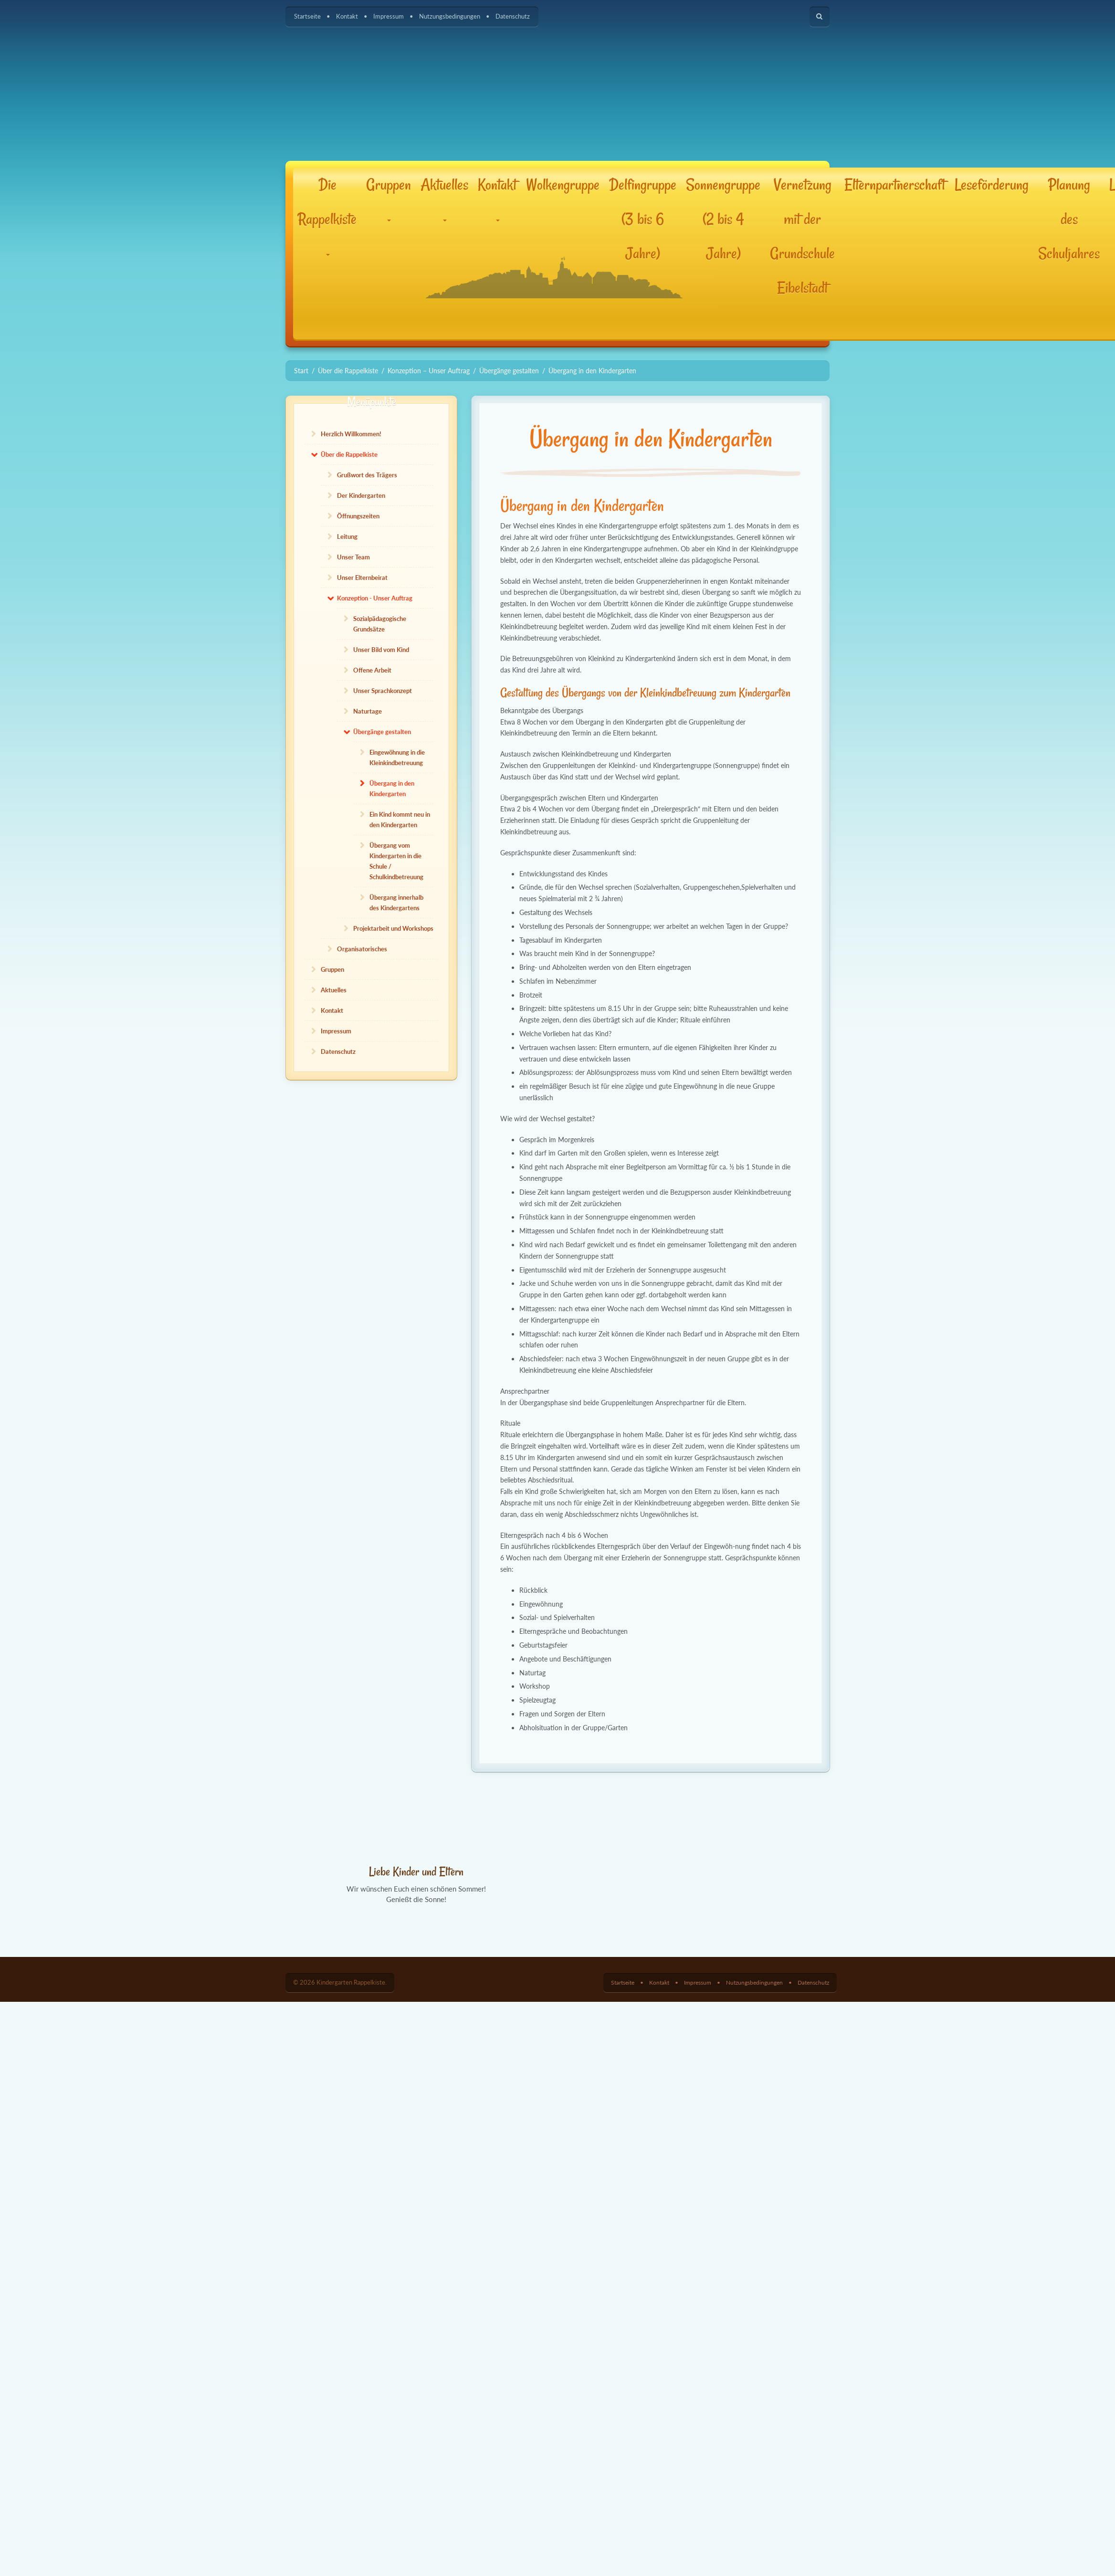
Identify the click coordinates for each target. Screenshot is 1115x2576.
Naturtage (367, 711)
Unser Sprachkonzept (382, 690)
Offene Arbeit (372, 670)
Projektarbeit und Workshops (393, 928)
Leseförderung (992, 184)
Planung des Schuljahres (1069, 219)
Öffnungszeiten (358, 516)
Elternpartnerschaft (894, 184)
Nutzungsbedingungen (449, 16)
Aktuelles (444, 197)
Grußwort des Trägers (367, 475)
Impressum (388, 16)
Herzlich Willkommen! (351, 434)
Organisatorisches (362, 949)
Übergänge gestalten (382, 732)
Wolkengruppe (563, 184)
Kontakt (347, 16)
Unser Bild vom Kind (381, 649)
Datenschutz (512, 16)
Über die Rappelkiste (349, 454)
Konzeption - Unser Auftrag (374, 598)
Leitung (347, 536)
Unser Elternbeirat (362, 577)
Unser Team (353, 557)
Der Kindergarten (361, 495)
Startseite (307, 16)
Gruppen (388, 197)
